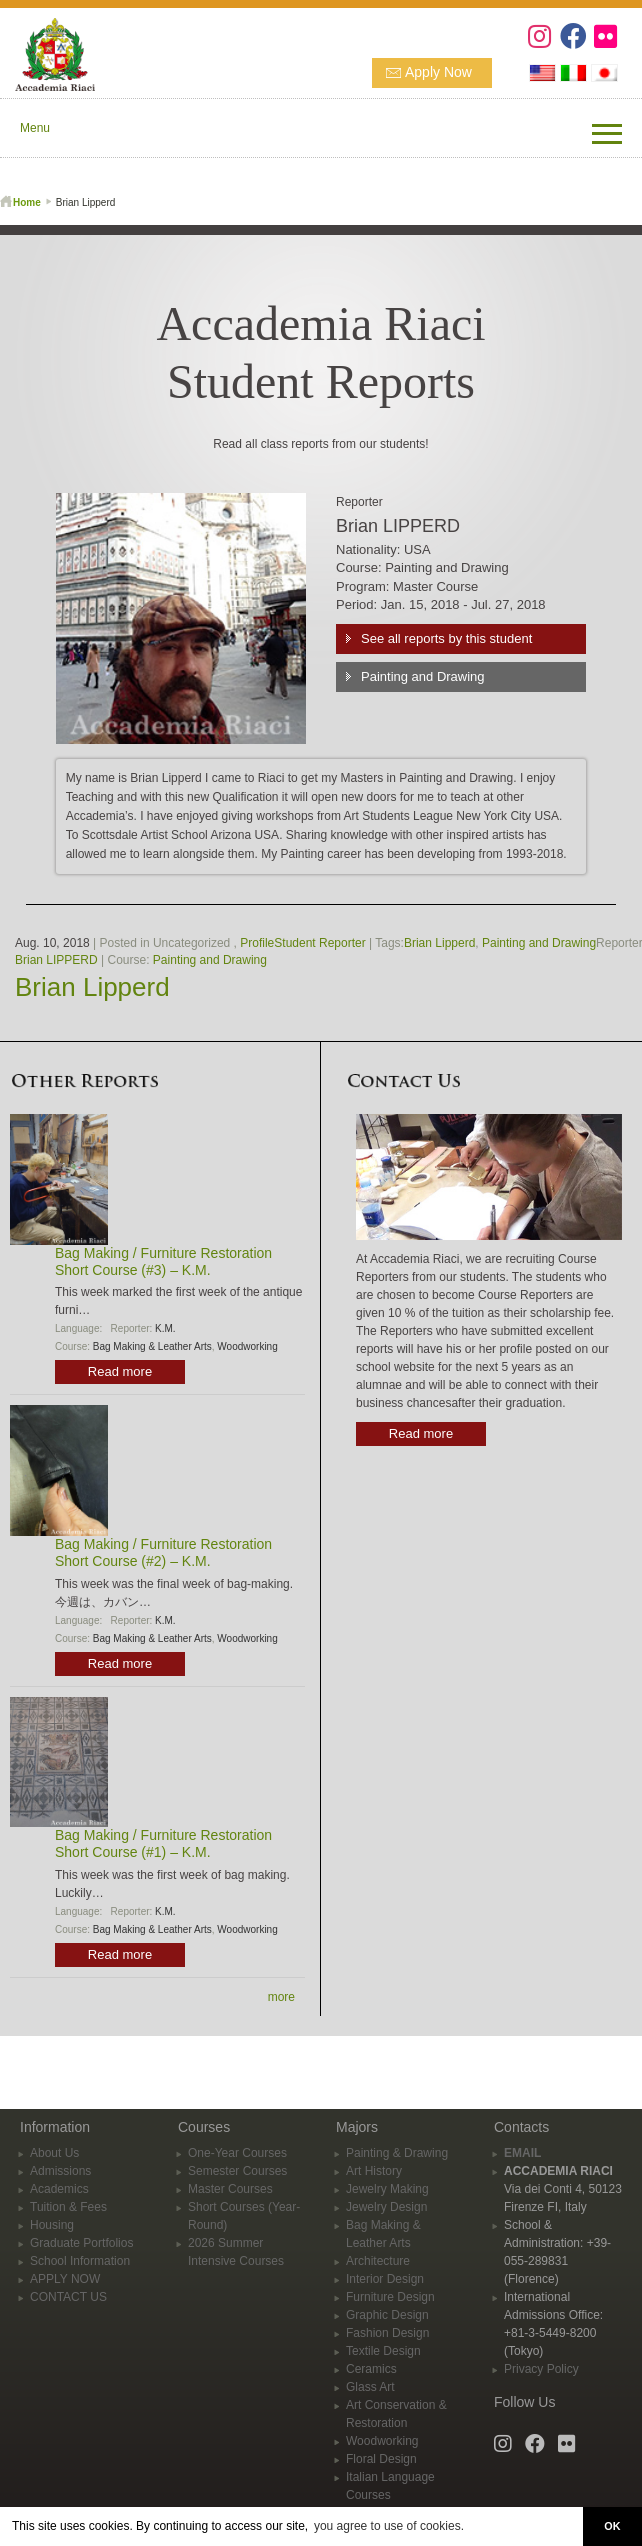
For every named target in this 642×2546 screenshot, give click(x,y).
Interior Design (385, 2279)
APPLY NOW (65, 2279)
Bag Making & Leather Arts (152, 1346)
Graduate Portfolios (81, 2243)
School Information (80, 2261)
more (281, 1997)
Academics (59, 2189)
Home (27, 202)
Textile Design (383, 2351)
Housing (52, 2225)
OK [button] (612, 2526)
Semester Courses (237, 2171)
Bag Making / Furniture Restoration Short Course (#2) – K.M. (163, 1552)
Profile (257, 943)
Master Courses (230, 2189)
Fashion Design (387, 2333)
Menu (35, 128)
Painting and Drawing (423, 676)
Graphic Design (387, 2315)
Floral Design (381, 2459)
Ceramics (371, 2369)
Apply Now (438, 72)
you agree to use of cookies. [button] (389, 2526)
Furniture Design (390, 2297)
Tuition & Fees (68, 2207)
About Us (54, 2153)
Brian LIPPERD (56, 960)
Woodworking (247, 1346)
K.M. (165, 1328)
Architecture (378, 2261)
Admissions (60, 2171)
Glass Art (370, 2387)
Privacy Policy (541, 2369)
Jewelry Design (386, 2207)
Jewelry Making (387, 2189)
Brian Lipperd (439, 943)
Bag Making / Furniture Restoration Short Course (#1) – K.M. (163, 1843)
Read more (120, 1371)
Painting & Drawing (397, 2153)
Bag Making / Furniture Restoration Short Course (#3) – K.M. (163, 1261)
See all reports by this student (446, 638)
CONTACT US (68, 2297)
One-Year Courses (237, 2153)
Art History (374, 2171)
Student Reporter (319, 943)
